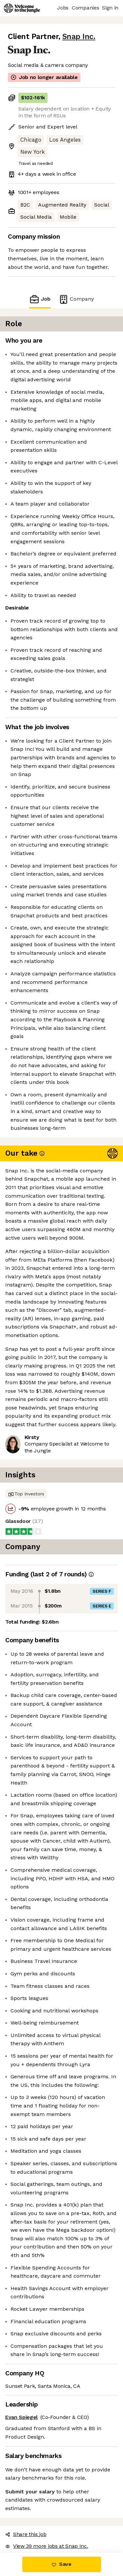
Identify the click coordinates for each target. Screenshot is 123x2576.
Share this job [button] (26, 2534)
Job (39, 299)
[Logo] (22, 8)
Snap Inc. (78, 36)
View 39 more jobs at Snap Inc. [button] (46, 2546)
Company (76, 299)
